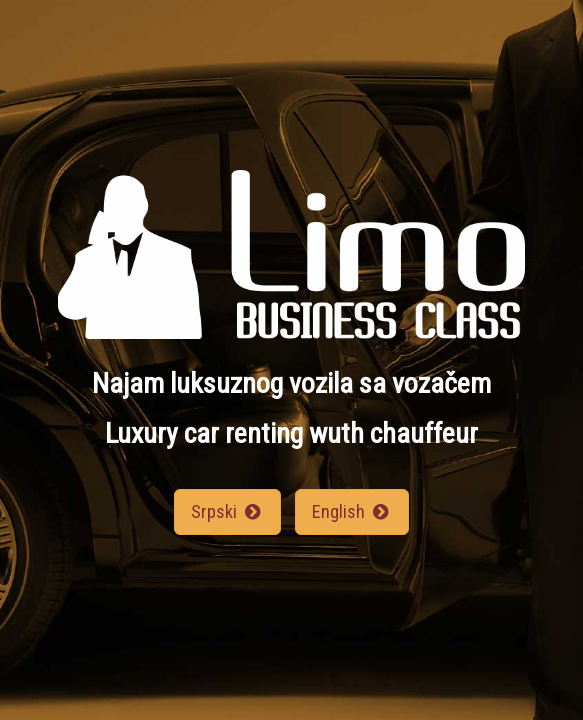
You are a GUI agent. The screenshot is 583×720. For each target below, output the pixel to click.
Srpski (227, 511)
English (352, 511)
